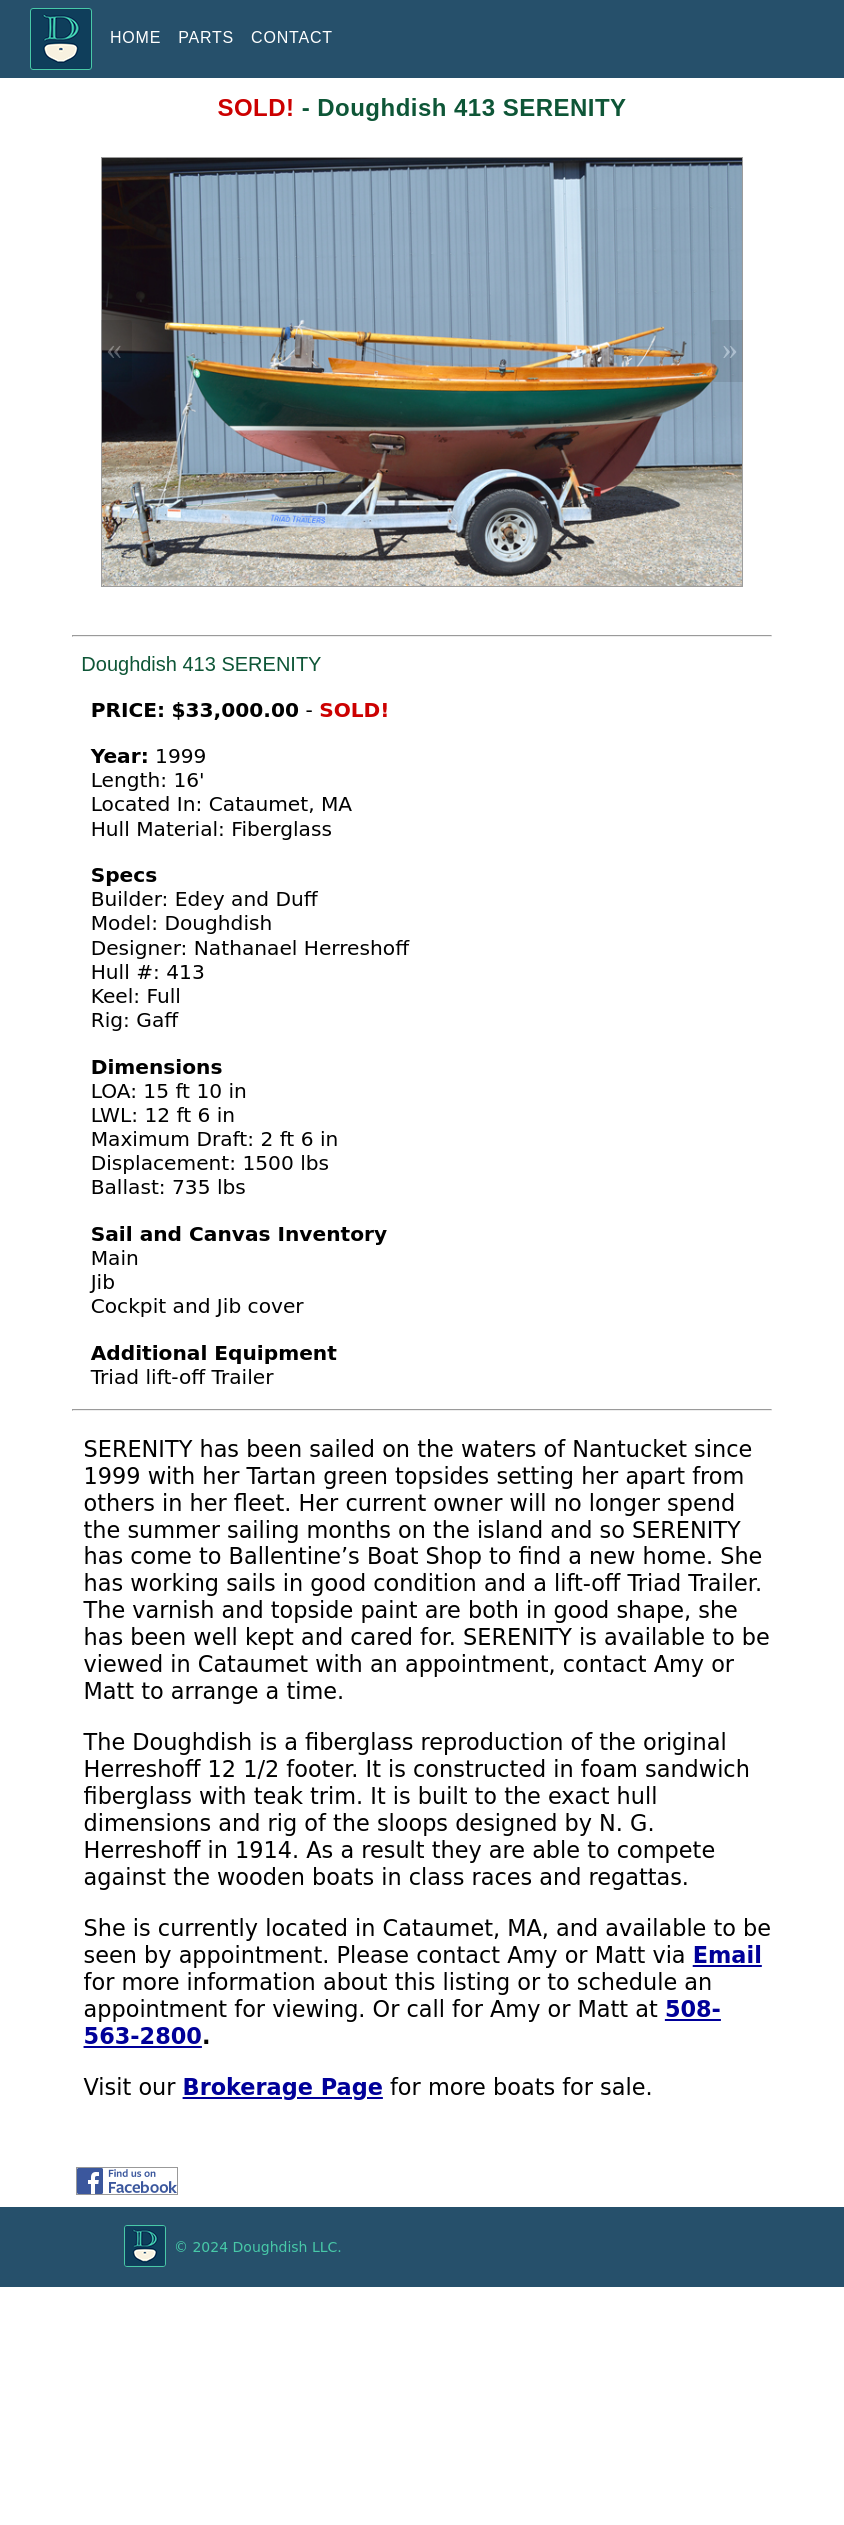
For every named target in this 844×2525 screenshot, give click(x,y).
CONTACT (292, 37)
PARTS (206, 37)
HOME (135, 37)
